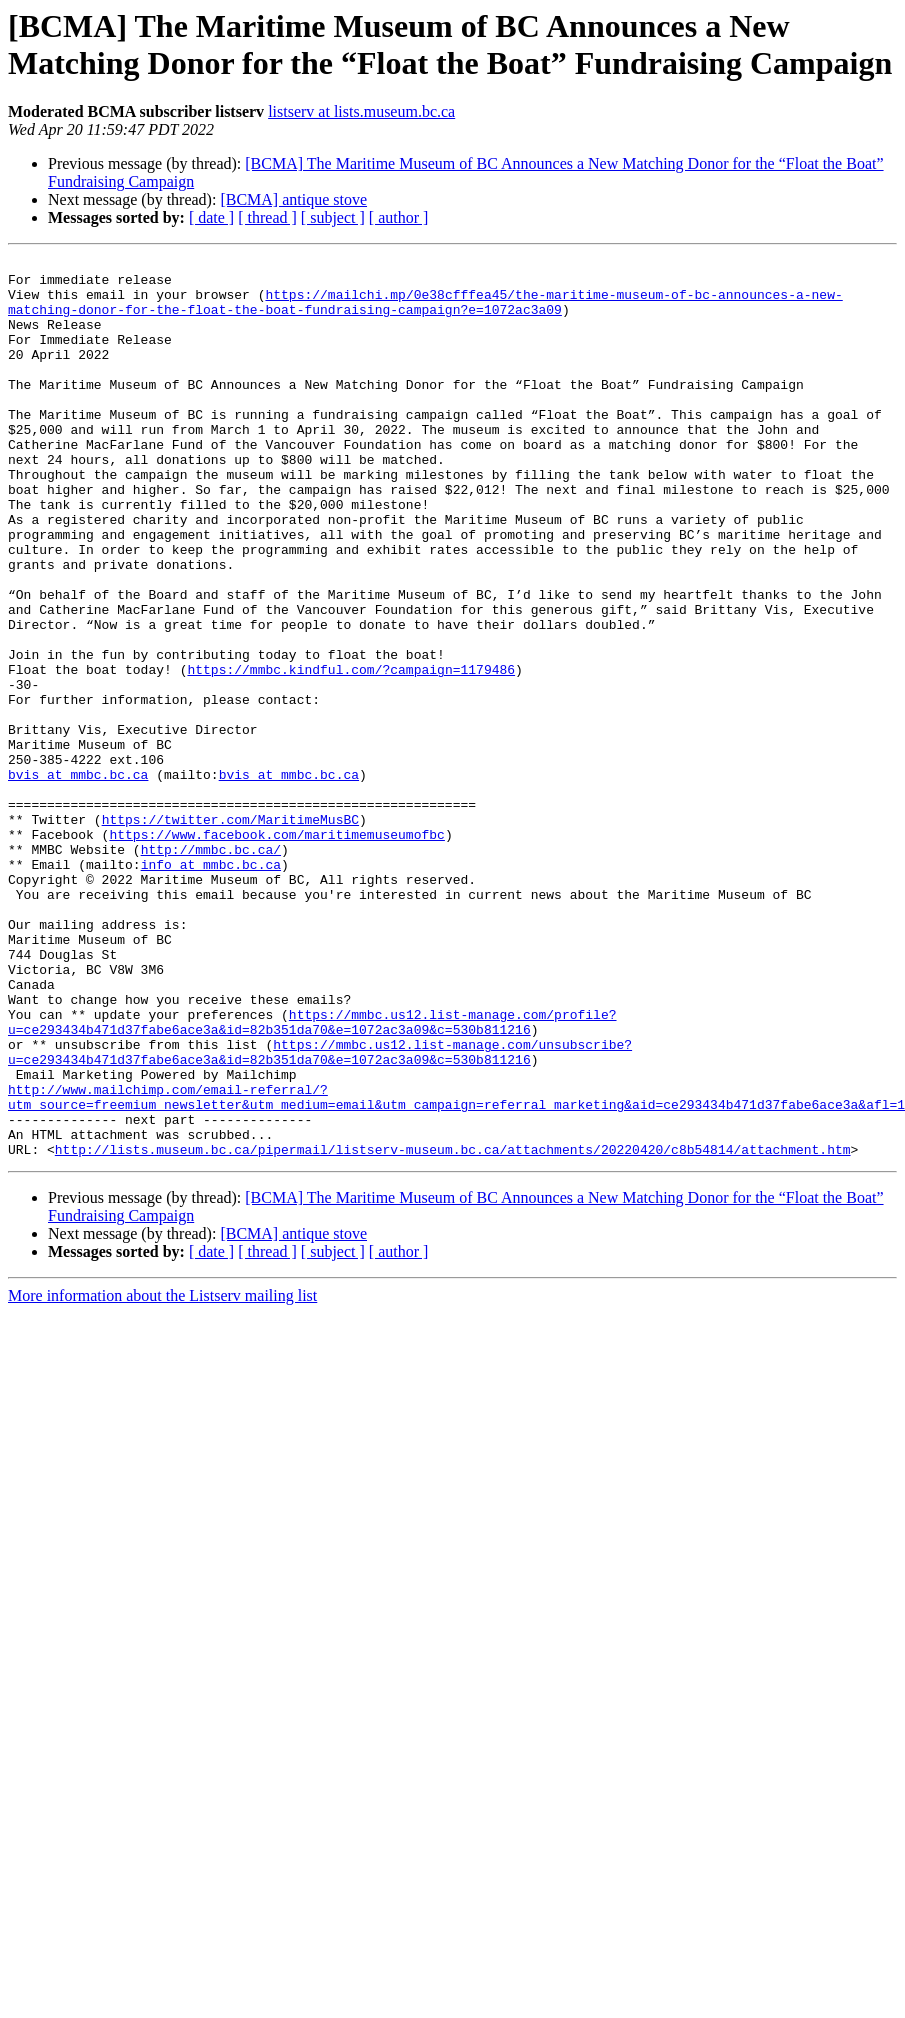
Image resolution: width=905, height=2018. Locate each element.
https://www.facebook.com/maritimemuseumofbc (276, 951)
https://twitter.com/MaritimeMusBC (230, 933)
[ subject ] (333, 217)
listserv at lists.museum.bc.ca (361, 111)
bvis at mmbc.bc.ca (78, 879)
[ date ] (211, 217)
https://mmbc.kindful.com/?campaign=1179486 (351, 753)
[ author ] (399, 217)
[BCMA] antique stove (293, 199)
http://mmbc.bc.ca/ (211, 969)
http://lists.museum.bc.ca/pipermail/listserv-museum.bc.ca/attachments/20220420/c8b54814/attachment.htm (453, 1329)
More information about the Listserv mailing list (162, 1475)
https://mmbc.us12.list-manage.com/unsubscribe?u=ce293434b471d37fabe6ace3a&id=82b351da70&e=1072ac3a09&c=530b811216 (320, 1212)
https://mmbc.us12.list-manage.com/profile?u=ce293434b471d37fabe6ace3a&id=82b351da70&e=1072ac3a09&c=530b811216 (312, 1176)
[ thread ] (267, 217)
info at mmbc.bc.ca (211, 987)
